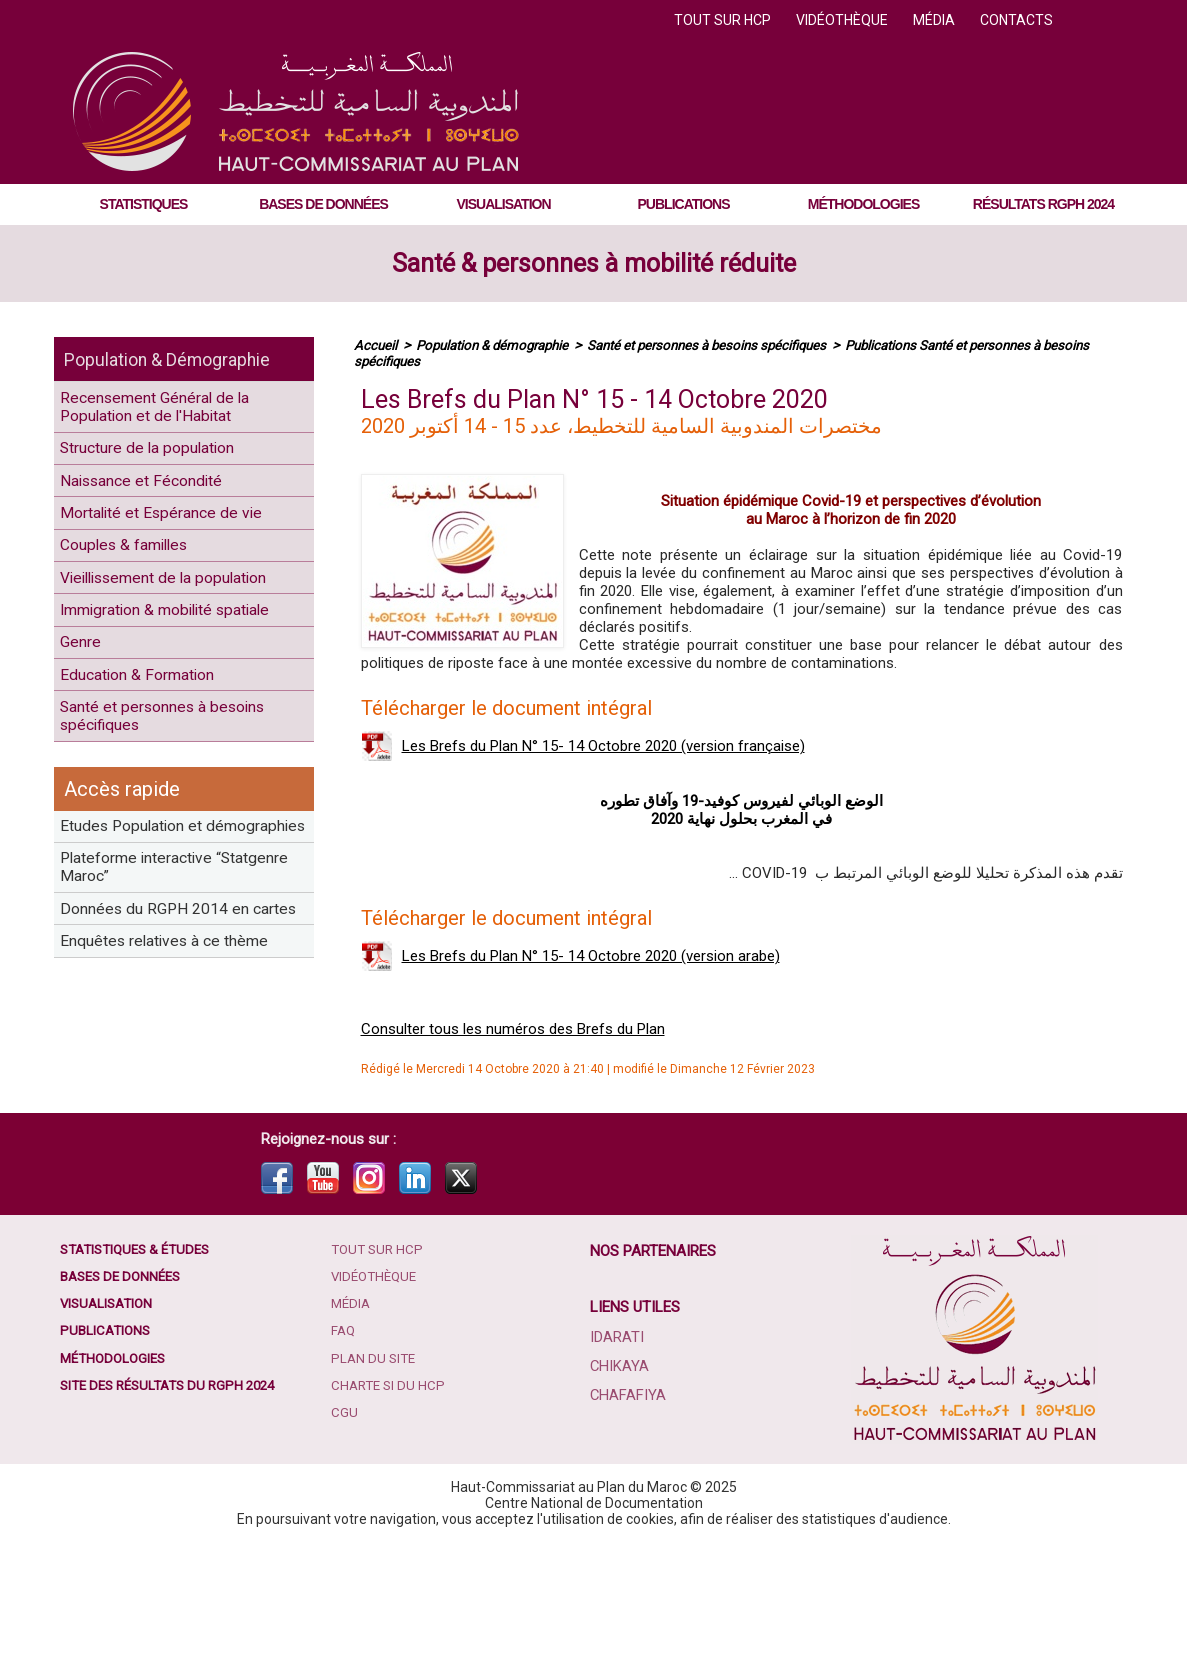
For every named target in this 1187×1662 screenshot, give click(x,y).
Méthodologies (863, 204)
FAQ (346, 1459)
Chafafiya (628, 1512)
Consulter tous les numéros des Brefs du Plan (513, 1029)
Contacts (1016, 20)
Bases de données (323, 204)
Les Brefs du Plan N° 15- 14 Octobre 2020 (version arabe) (591, 956)
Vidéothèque (843, 20)
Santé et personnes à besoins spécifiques (182, 854)
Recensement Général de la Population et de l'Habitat (173, 413)
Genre (88, 759)
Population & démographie (499, 345)
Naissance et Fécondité (158, 507)
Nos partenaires (655, 1370)
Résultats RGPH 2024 (1043, 204)
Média (935, 20)
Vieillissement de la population (141, 644)
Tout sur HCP (724, 20)
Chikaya (620, 1484)
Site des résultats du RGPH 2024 (176, 1519)
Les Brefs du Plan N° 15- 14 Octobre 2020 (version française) (603, 746)
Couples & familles (138, 591)
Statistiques (144, 204)
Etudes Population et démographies (146, 986)
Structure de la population (165, 465)
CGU (346, 1549)
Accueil (376, 345)
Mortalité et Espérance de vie (179, 549)
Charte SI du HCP (392, 1519)
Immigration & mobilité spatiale (153, 707)
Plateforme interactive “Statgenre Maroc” (152, 1049)
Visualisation (503, 204)
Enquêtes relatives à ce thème (156, 1175)
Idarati (618, 1456)
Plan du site (377, 1489)
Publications (684, 204)
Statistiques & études (142, 1369)
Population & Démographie (182, 359)
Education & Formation (153, 801)
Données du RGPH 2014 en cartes (171, 1112)
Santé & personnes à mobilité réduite (594, 263)
